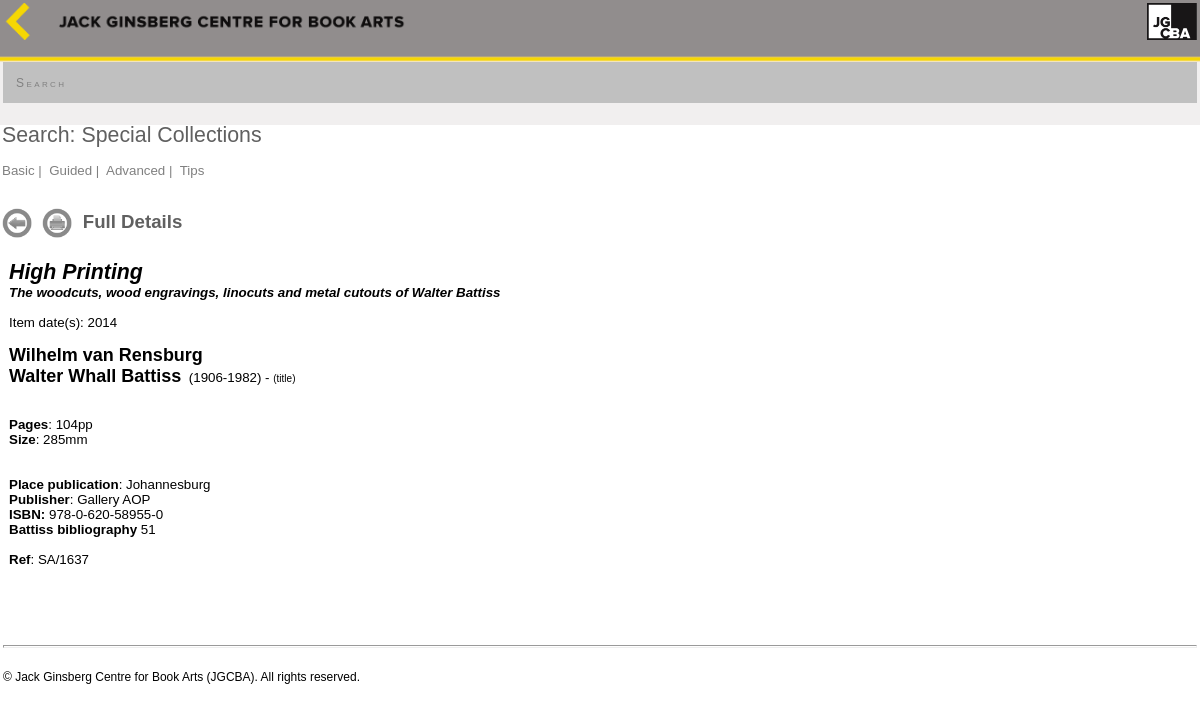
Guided (70, 170)
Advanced (135, 170)
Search (41, 83)
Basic (18, 170)
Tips (192, 170)
